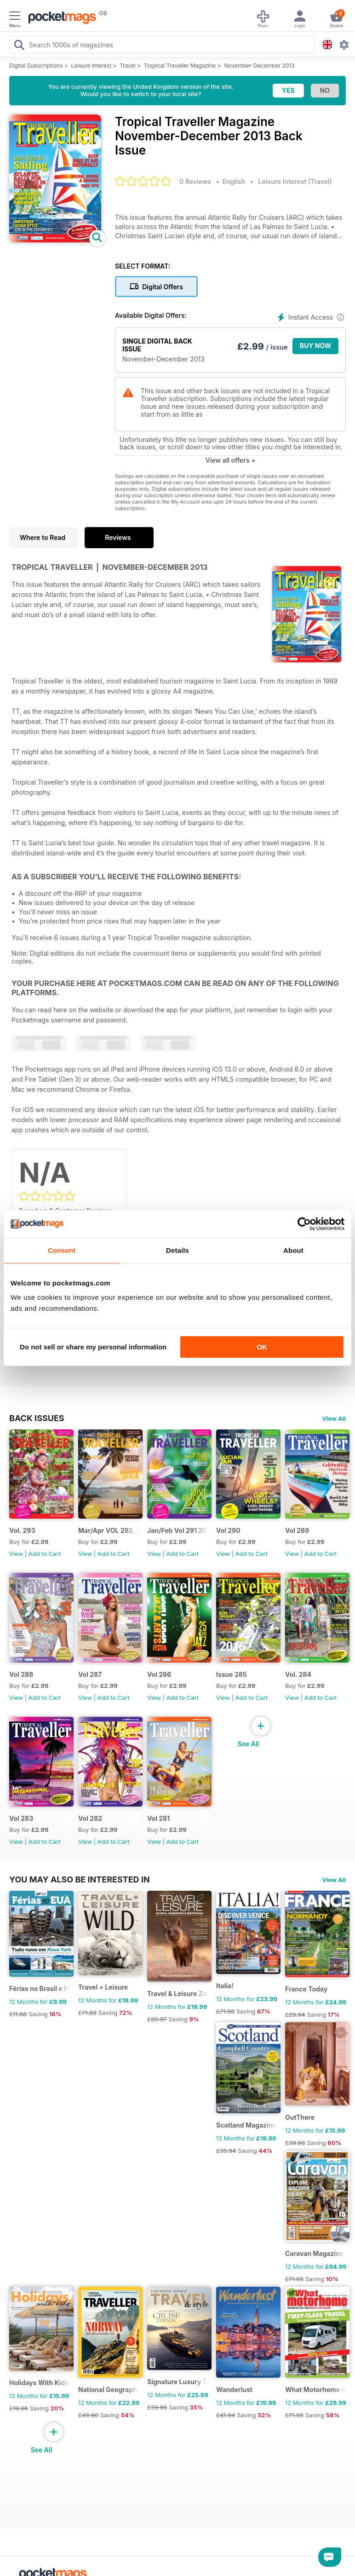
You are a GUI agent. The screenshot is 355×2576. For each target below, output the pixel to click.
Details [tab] (177, 1250)
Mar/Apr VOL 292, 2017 (108, 1530)
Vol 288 (21, 1674)
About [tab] (293, 1250)
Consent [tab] (62, 1250)
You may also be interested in (79, 1879)
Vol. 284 (298, 1674)
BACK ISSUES (36, 1418)
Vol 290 (228, 1530)
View (16, 1553)
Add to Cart (45, 1553)
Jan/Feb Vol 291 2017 (177, 1530)
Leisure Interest (91, 65)
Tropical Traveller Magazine (180, 65)
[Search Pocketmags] (19, 46)
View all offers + (230, 460)
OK (262, 1347)
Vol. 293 (22, 1530)
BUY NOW (316, 346)
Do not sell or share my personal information (93, 1347)
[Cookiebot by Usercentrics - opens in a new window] (304, 1224)
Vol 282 (90, 1818)
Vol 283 (21, 1818)
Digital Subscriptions (36, 65)
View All (334, 1418)
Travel (128, 65)
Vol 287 (90, 1674)
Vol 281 (158, 1818)
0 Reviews (195, 181)
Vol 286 (159, 1674)
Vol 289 (297, 1530)
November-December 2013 (259, 65)
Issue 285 (231, 1674)
